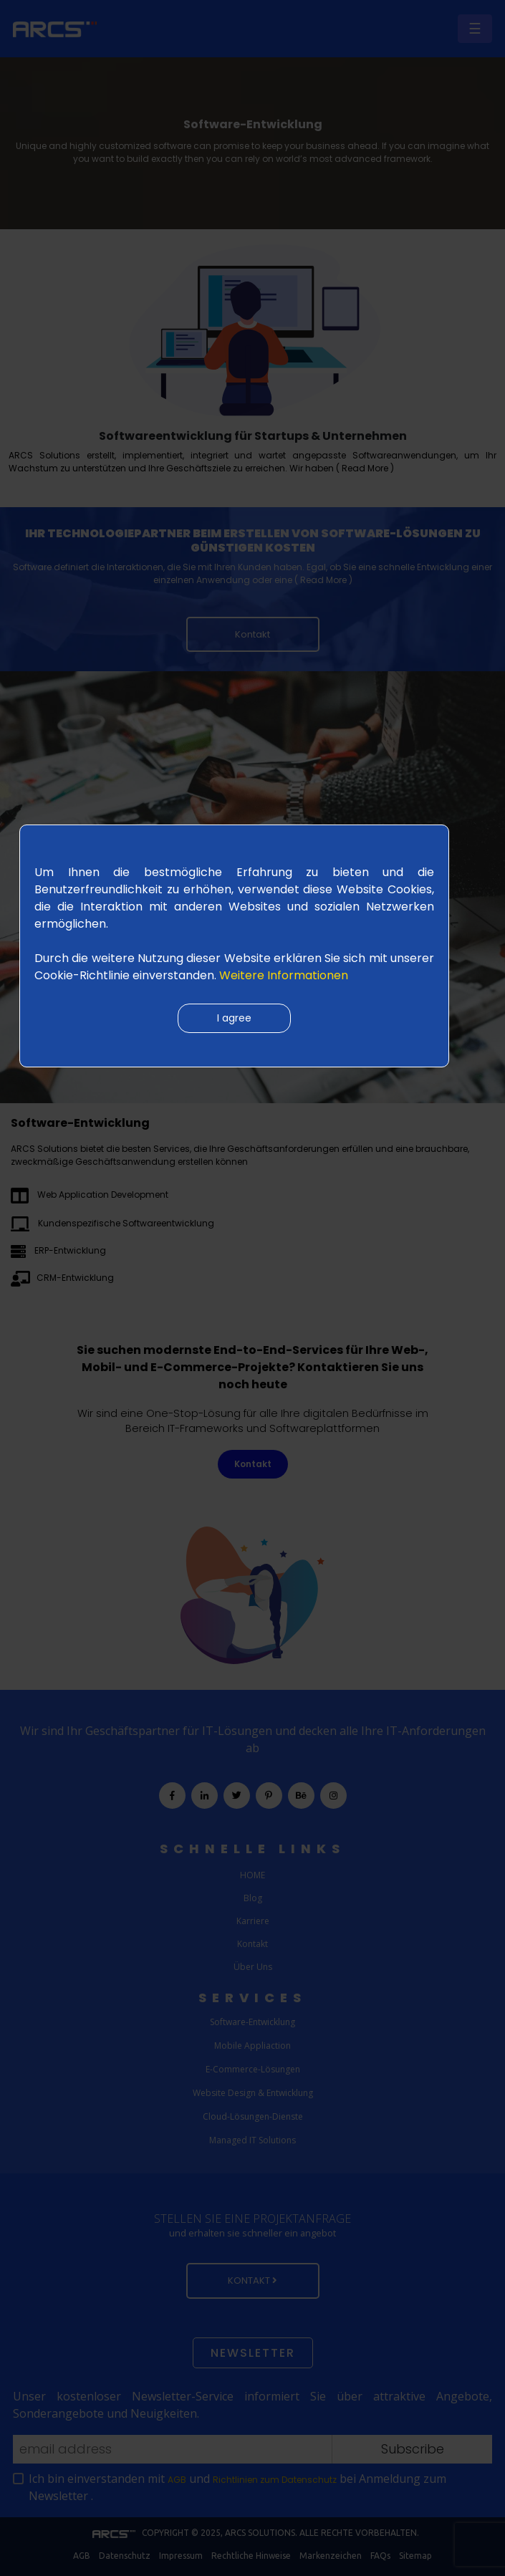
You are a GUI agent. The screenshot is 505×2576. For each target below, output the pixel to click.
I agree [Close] (234, 1018)
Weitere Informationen (283, 975)
